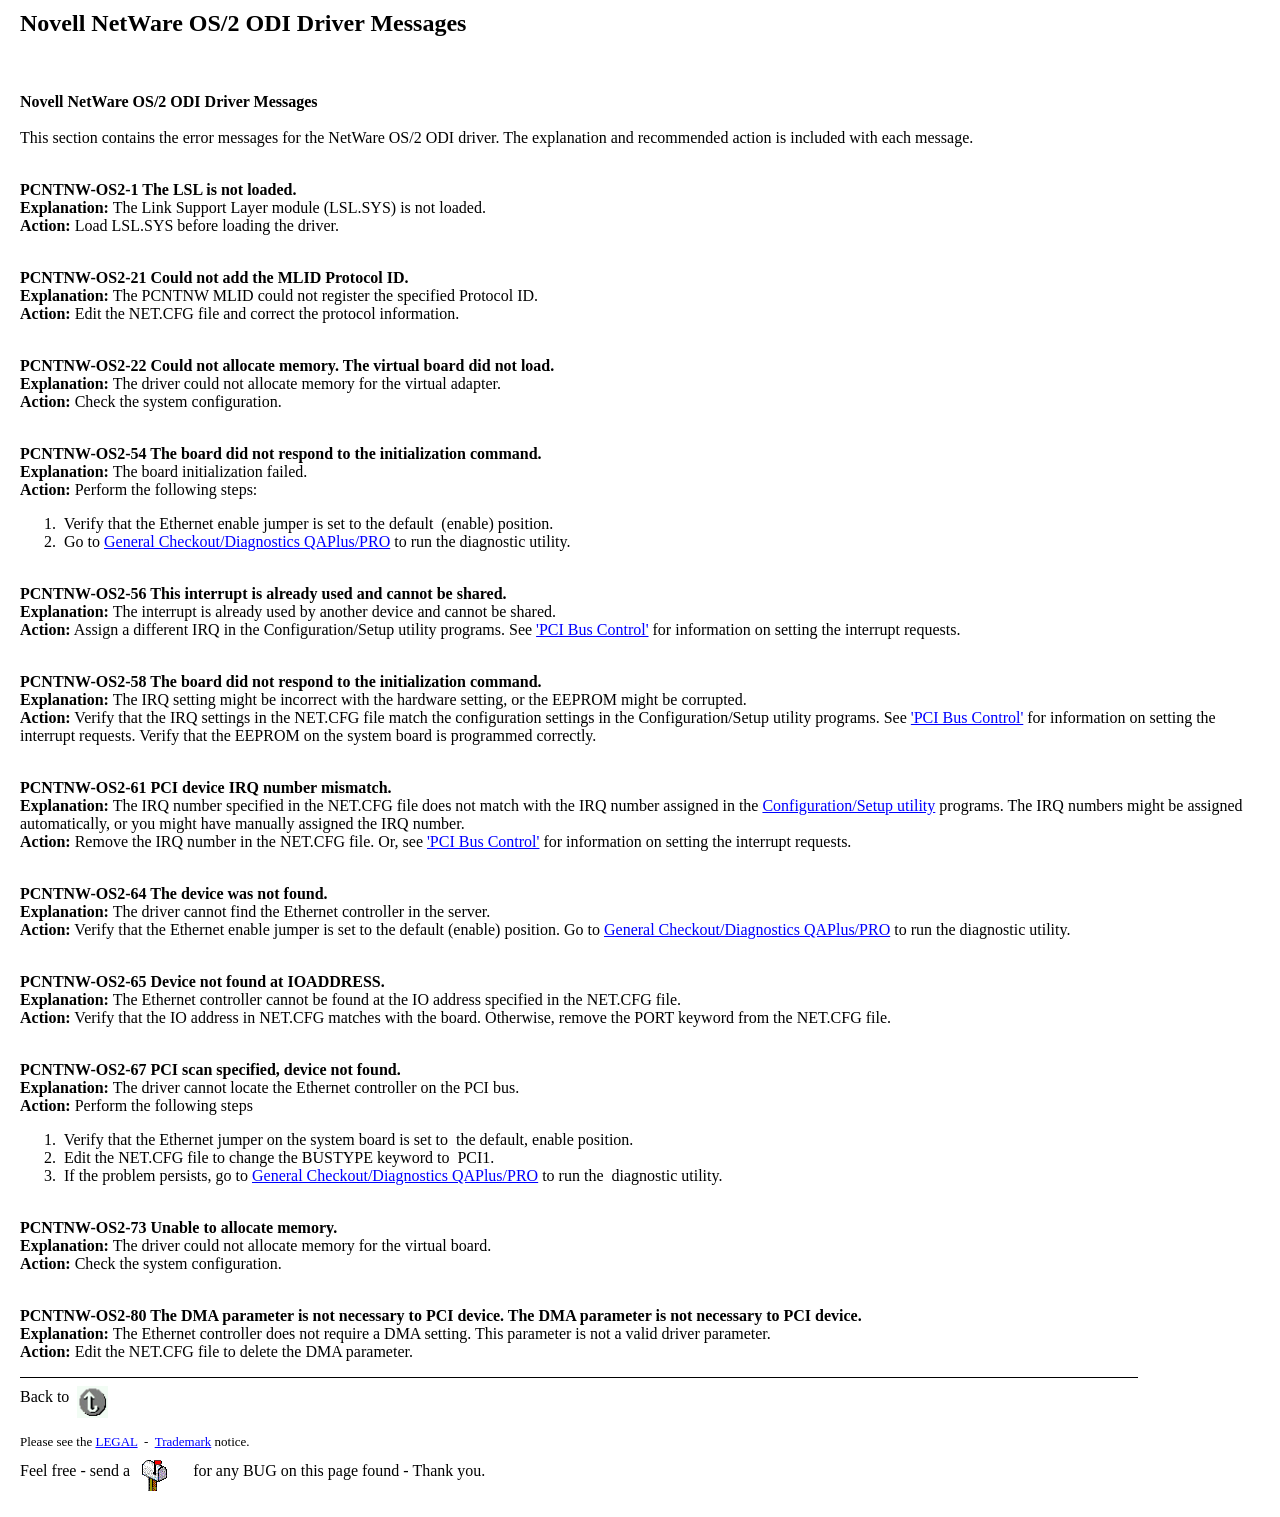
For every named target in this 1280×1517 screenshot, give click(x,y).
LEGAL (116, 1441)
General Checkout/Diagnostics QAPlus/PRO (247, 541)
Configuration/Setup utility (848, 805)
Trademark (183, 1441)
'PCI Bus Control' (592, 629)
